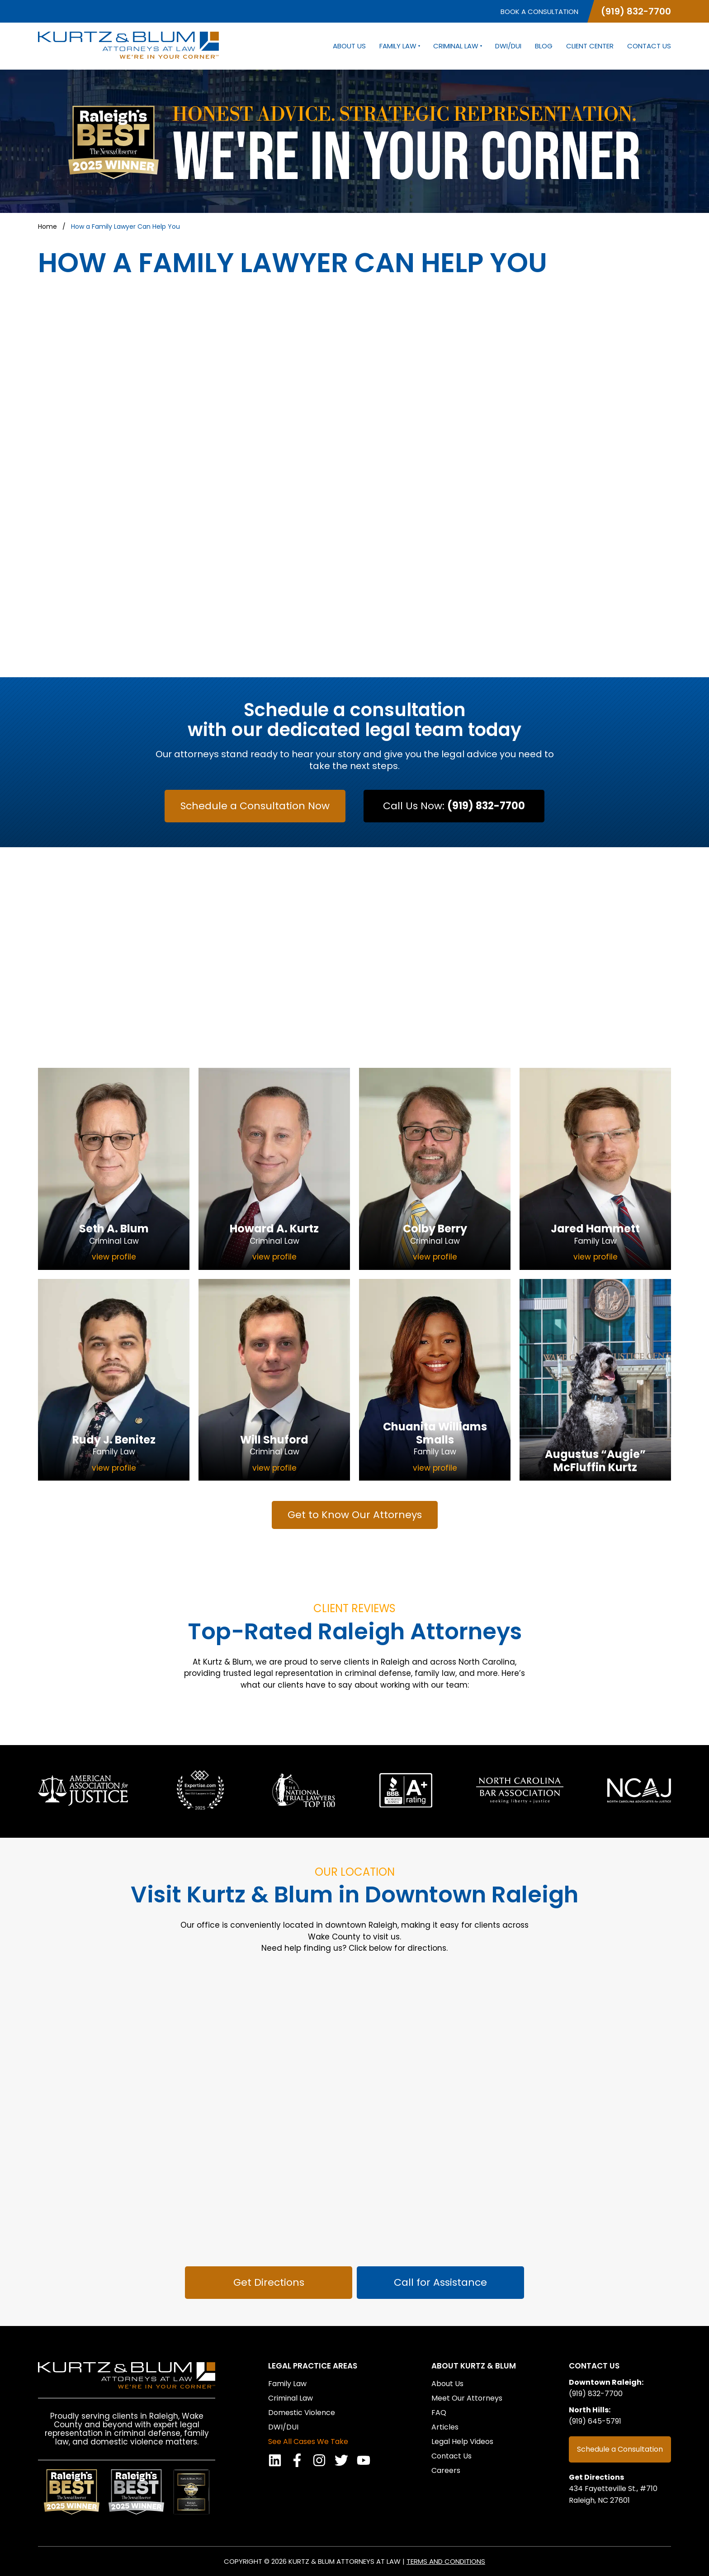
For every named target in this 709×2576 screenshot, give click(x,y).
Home (47, 226)
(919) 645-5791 (595, 2421)
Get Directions (596, 2477)
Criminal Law (457, 46)
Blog (544, 46)
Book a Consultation (539, 11)
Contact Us (649, 46)
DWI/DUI (508, 46)
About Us (349, 46)
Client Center (590, 46)
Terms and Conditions (445, 2561)
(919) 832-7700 (636, 11)
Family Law (399, 46)
